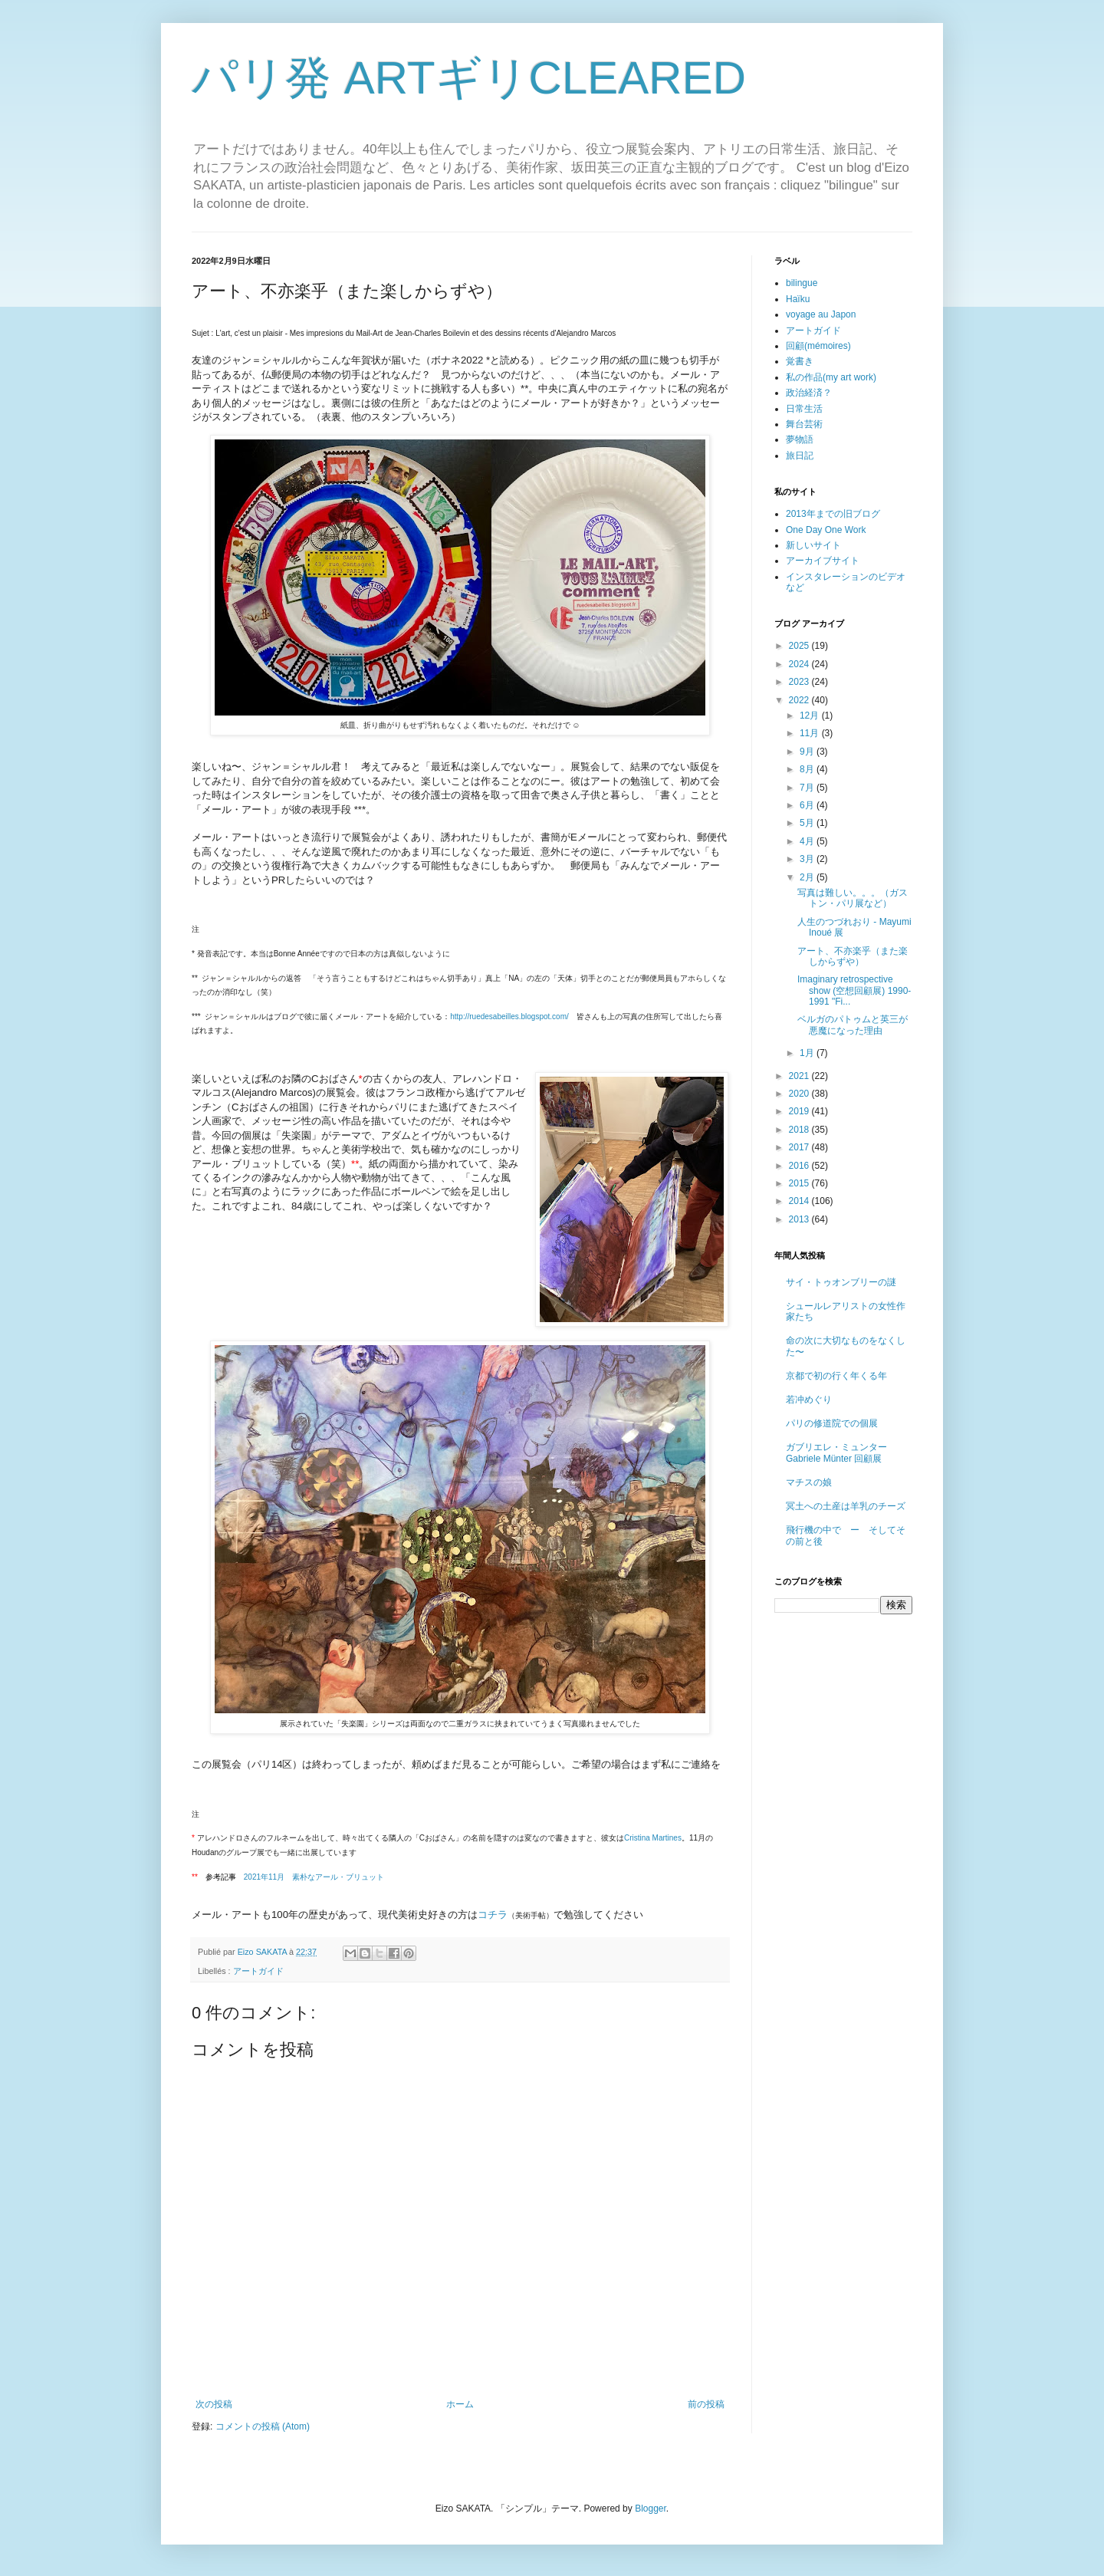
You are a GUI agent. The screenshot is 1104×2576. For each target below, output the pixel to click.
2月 (808, 877)
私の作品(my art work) (831, 377)
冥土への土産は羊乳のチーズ (845, 1506)
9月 (808, 751)
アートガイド (258, 1971)
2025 (800, 645)
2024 (800, 664)
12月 (811, 715)
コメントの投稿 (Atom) (262, 2426)
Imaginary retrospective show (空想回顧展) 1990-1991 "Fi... (854, 990)
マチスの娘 (809, 1482)
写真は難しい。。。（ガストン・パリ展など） (852, 898)
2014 (800, 1201)
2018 (800, 1129)
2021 (800, 1076)
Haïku (798, 299)
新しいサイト (813, 545)
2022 (800, 700)
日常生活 (804, 408)
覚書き (799, 361)
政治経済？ (809, 392)
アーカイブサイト (822, 560)
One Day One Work (826, 530)
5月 (808, 823)
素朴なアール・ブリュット (314, 1877)
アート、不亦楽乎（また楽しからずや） (852, 956)
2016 (800, 1165)
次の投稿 (214, 2404)
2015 (800, 1183)
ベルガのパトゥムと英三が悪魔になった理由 (852, 1024)
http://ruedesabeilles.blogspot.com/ (509, 1016)
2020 (800, 1093)
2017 (800, 1147)
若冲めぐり (809, 1399)
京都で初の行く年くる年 (836, 1375)
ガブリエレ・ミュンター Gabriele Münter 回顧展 (836, 1452)
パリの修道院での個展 (832, 1423)
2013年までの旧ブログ (833, 513)
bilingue (801, 283)
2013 (800, 1219)
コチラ (493, 1914)
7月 (808, 787)
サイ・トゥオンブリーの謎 (841, 1282)
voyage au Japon (821, 314)
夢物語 (799, 439)
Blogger (650, 2508)
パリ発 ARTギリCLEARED (469, 78)
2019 (800, 1111)
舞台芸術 (804, 424)
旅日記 (799, 455)
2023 (800, 681)
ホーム (460, 2404)
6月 (808, 805)
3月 (808, 859)
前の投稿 (706, 2404)
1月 (808, 1053)
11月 (811, 733)
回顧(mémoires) (818, 346)
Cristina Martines (653, 1838)
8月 (808, 769)
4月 (808, 841)
